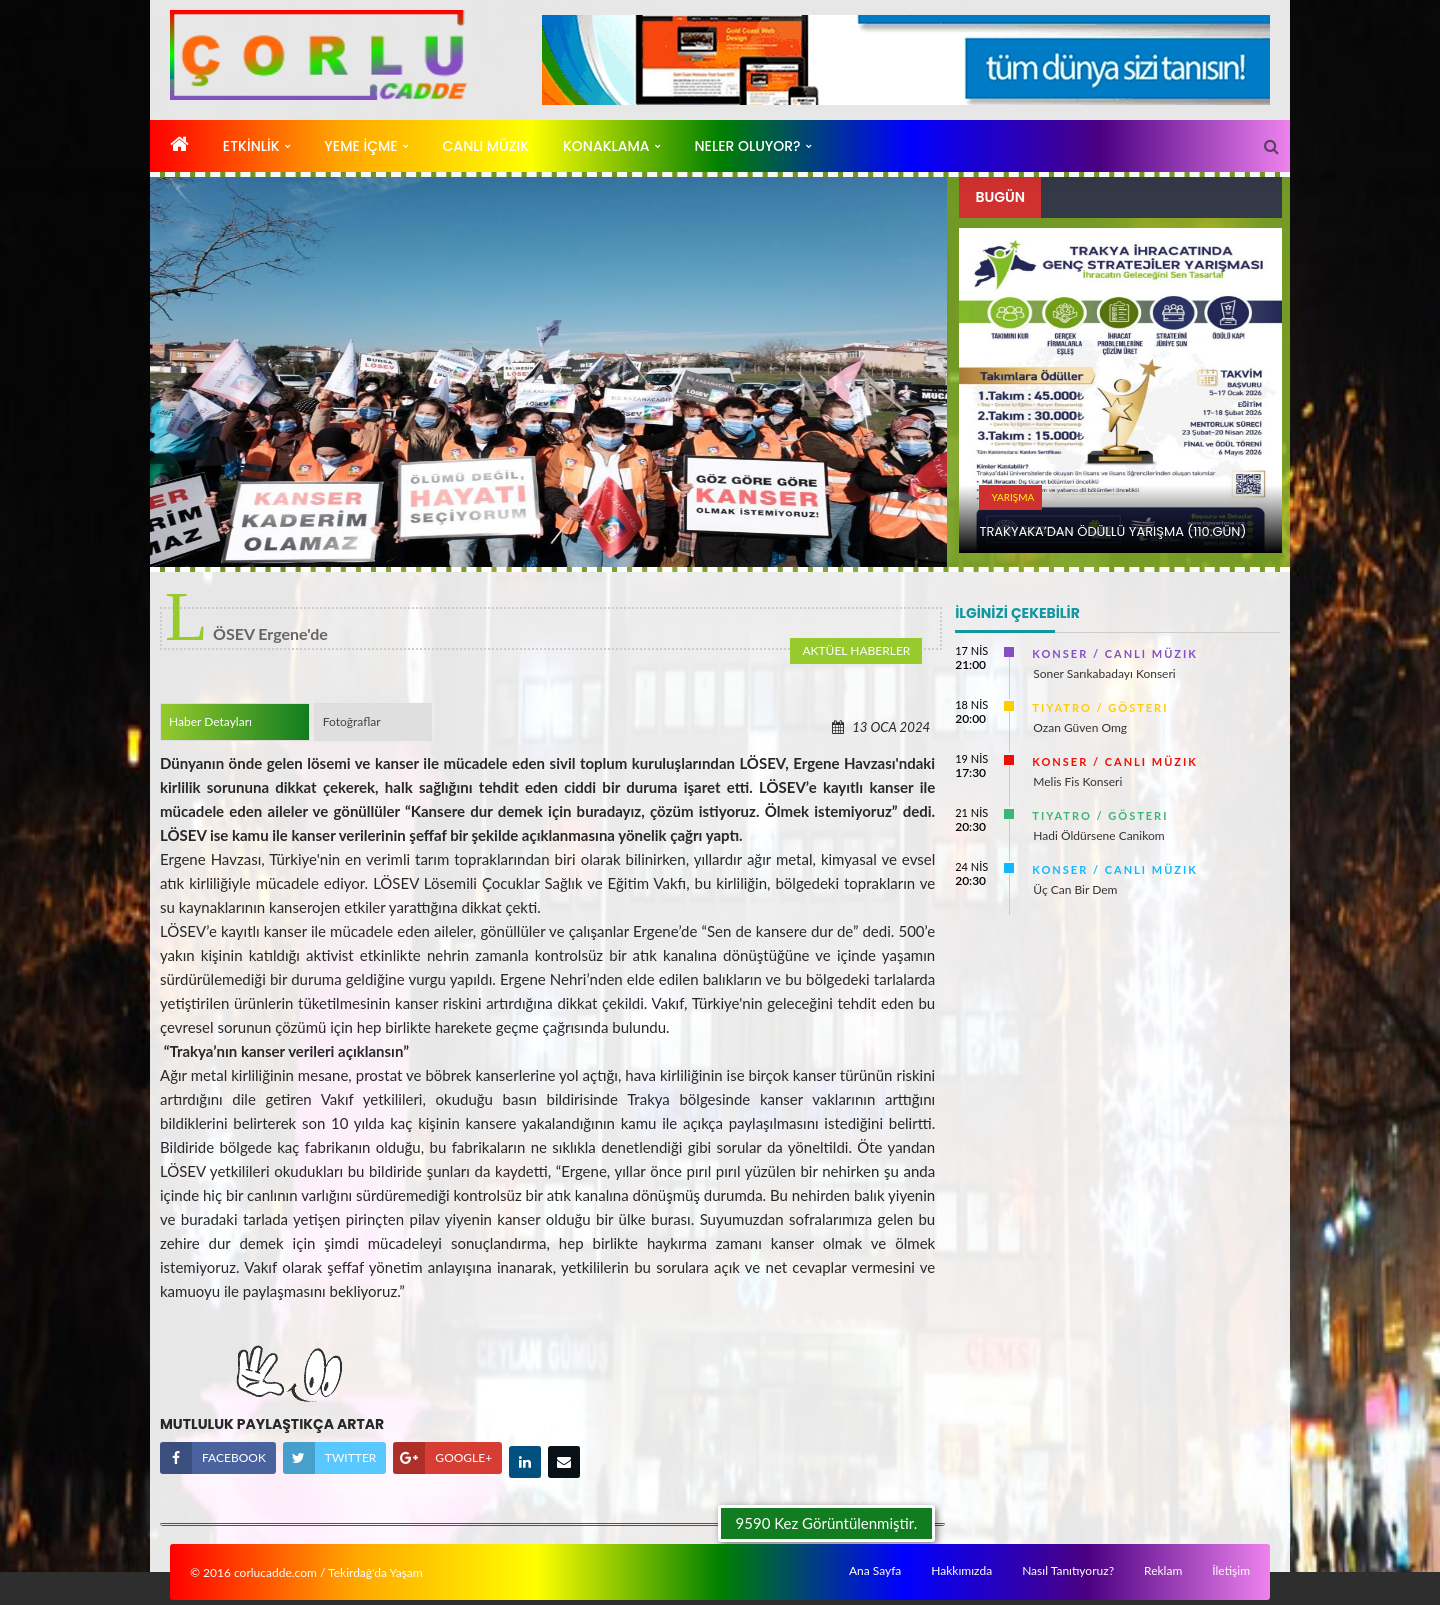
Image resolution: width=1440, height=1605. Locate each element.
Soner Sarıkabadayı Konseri (1104, 673)
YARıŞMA (1012, 497)
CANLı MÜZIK (486, 146)
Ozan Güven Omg (1080, 727)
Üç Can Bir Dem (1075, 889)
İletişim (1231, 1570)
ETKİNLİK (251, 146)
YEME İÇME (360, 146)
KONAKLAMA (606, 146)
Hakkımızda (961, 1570)
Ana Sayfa (875, 1570)
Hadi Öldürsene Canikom (1098, 835)
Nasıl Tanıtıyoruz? (1068, 1570)
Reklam (1163, 1570)
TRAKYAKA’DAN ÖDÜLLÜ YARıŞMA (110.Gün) (1112, 531)
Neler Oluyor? (747, 146)
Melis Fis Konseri (1077, 781)
